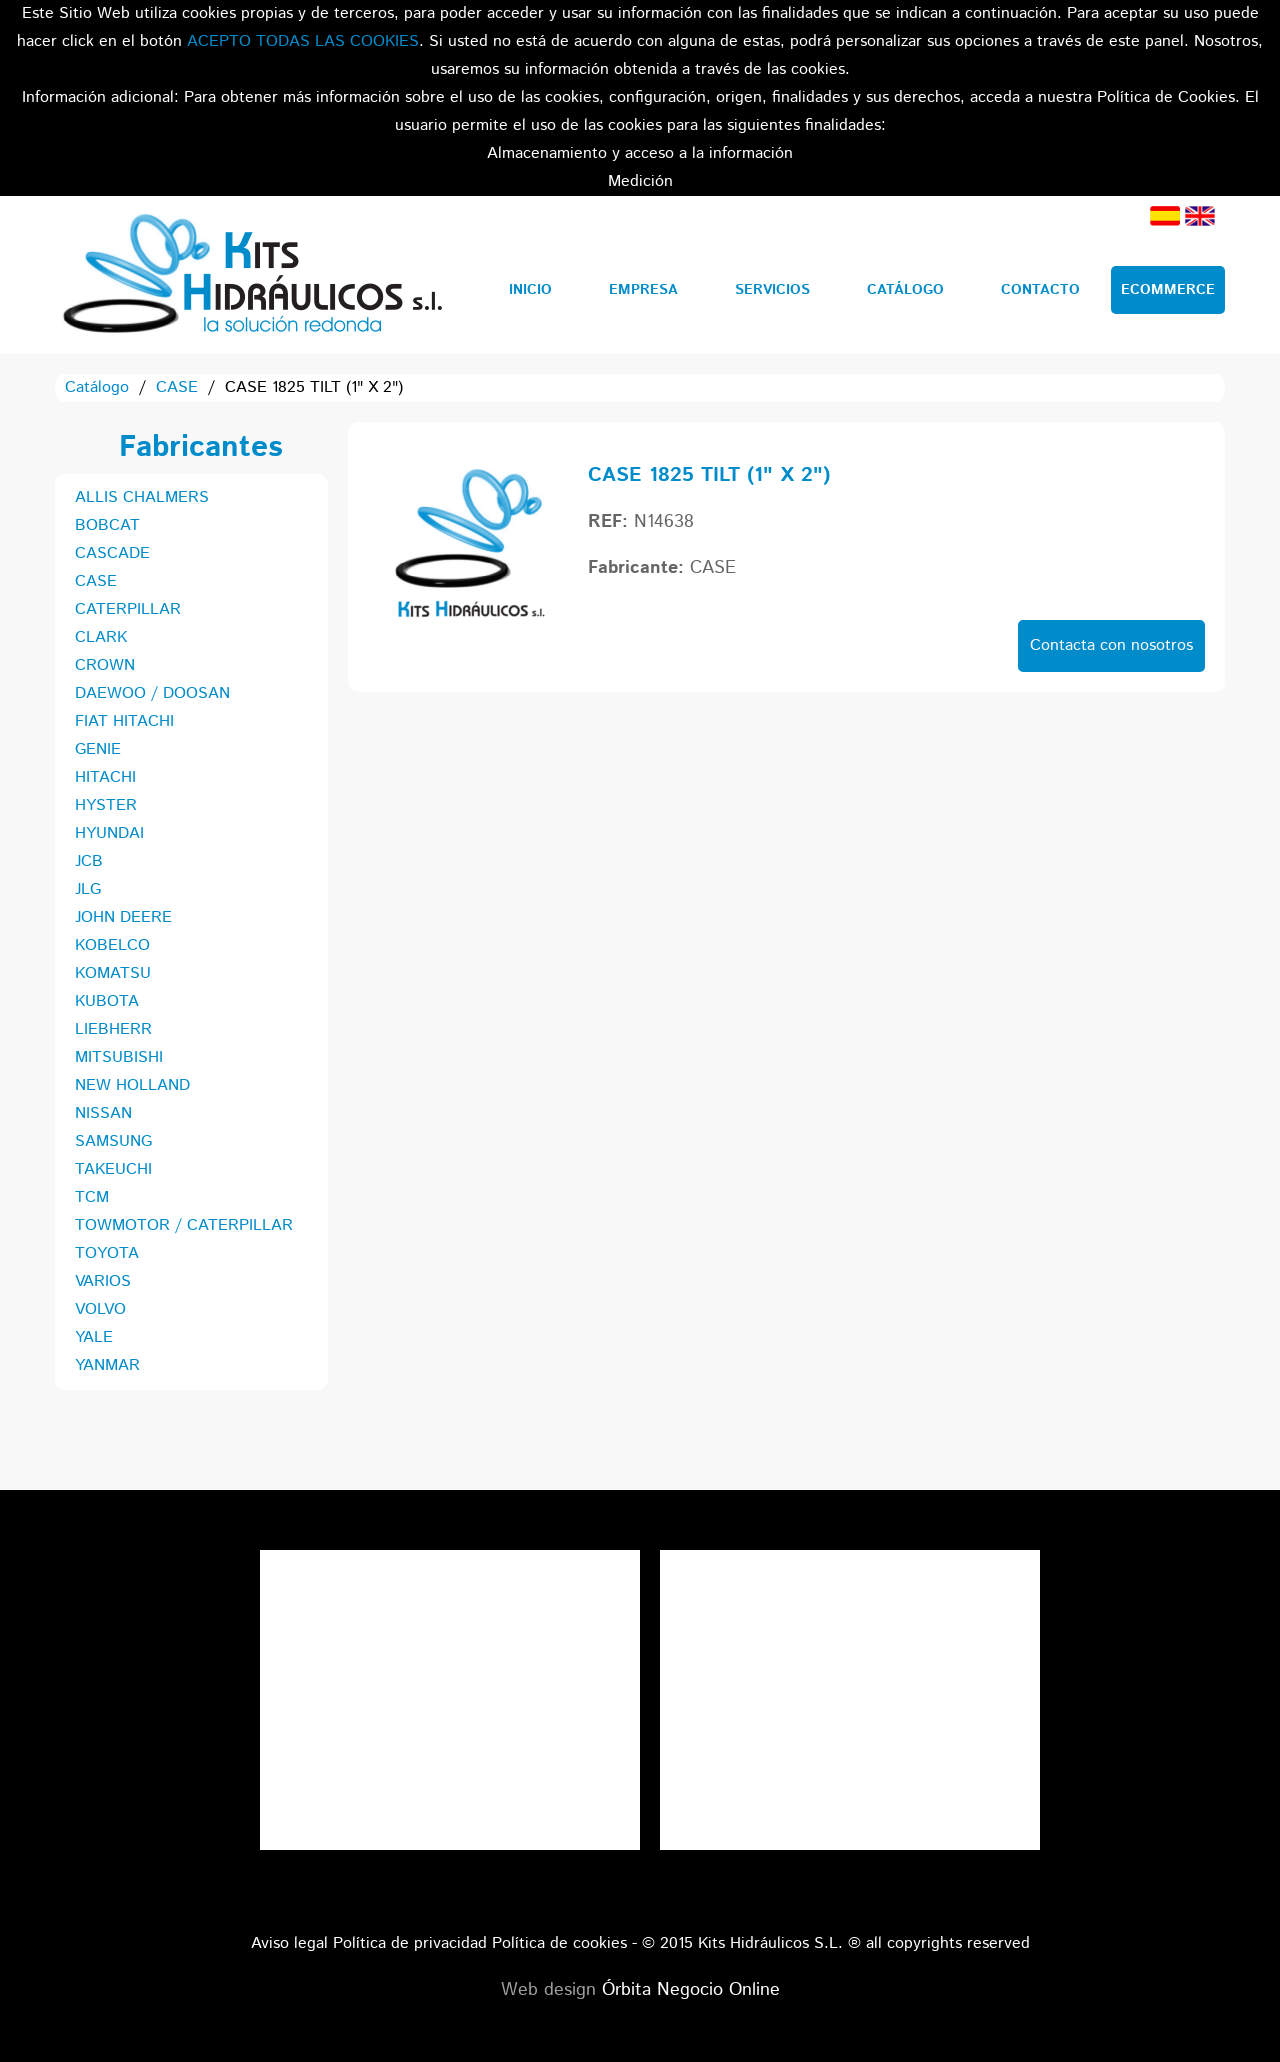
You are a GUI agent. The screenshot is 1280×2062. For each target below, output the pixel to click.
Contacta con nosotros (1111, 645)
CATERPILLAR (128, 609)
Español (1165, 216)
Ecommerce (1168, 290)
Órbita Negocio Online (691, 1990)
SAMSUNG (113, 1141)
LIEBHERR (113, 1029)
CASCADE (112, 553)
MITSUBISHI (119, 1057)
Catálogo (905, 290)
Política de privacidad (410, 1943)
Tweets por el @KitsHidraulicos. (850, 1563)
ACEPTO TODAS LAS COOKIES (303, 41)
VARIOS (103, 1281)
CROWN (105, 665)
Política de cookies (559, 1943)
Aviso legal (289, 1943)
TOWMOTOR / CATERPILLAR (184, 1225)
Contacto (1040, 290)
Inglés (1200, 216)
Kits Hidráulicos (251, 275)
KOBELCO (112, 945)
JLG (88, 889)
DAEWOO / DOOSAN (152, 693)
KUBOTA (107, 1001)
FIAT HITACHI (124, 721)
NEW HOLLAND (132, 1085)
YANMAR (107, 1365)
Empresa (643, 290)
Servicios (772, 290)
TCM (92, 1197)
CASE (177, 387)
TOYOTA (107, 1253)
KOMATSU (113, 973)
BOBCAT (107, 525)
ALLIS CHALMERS (142, 497)
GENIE (98, 749)
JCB (89, 861)
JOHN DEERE (123, 917)
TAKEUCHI (113, 1169)
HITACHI (105, 777)
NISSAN (103, 1113)
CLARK (101, 637)
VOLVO (100, 1309)
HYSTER (106, 805)
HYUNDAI (109, 833)
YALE (94, 1337)
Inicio (530, 290)
